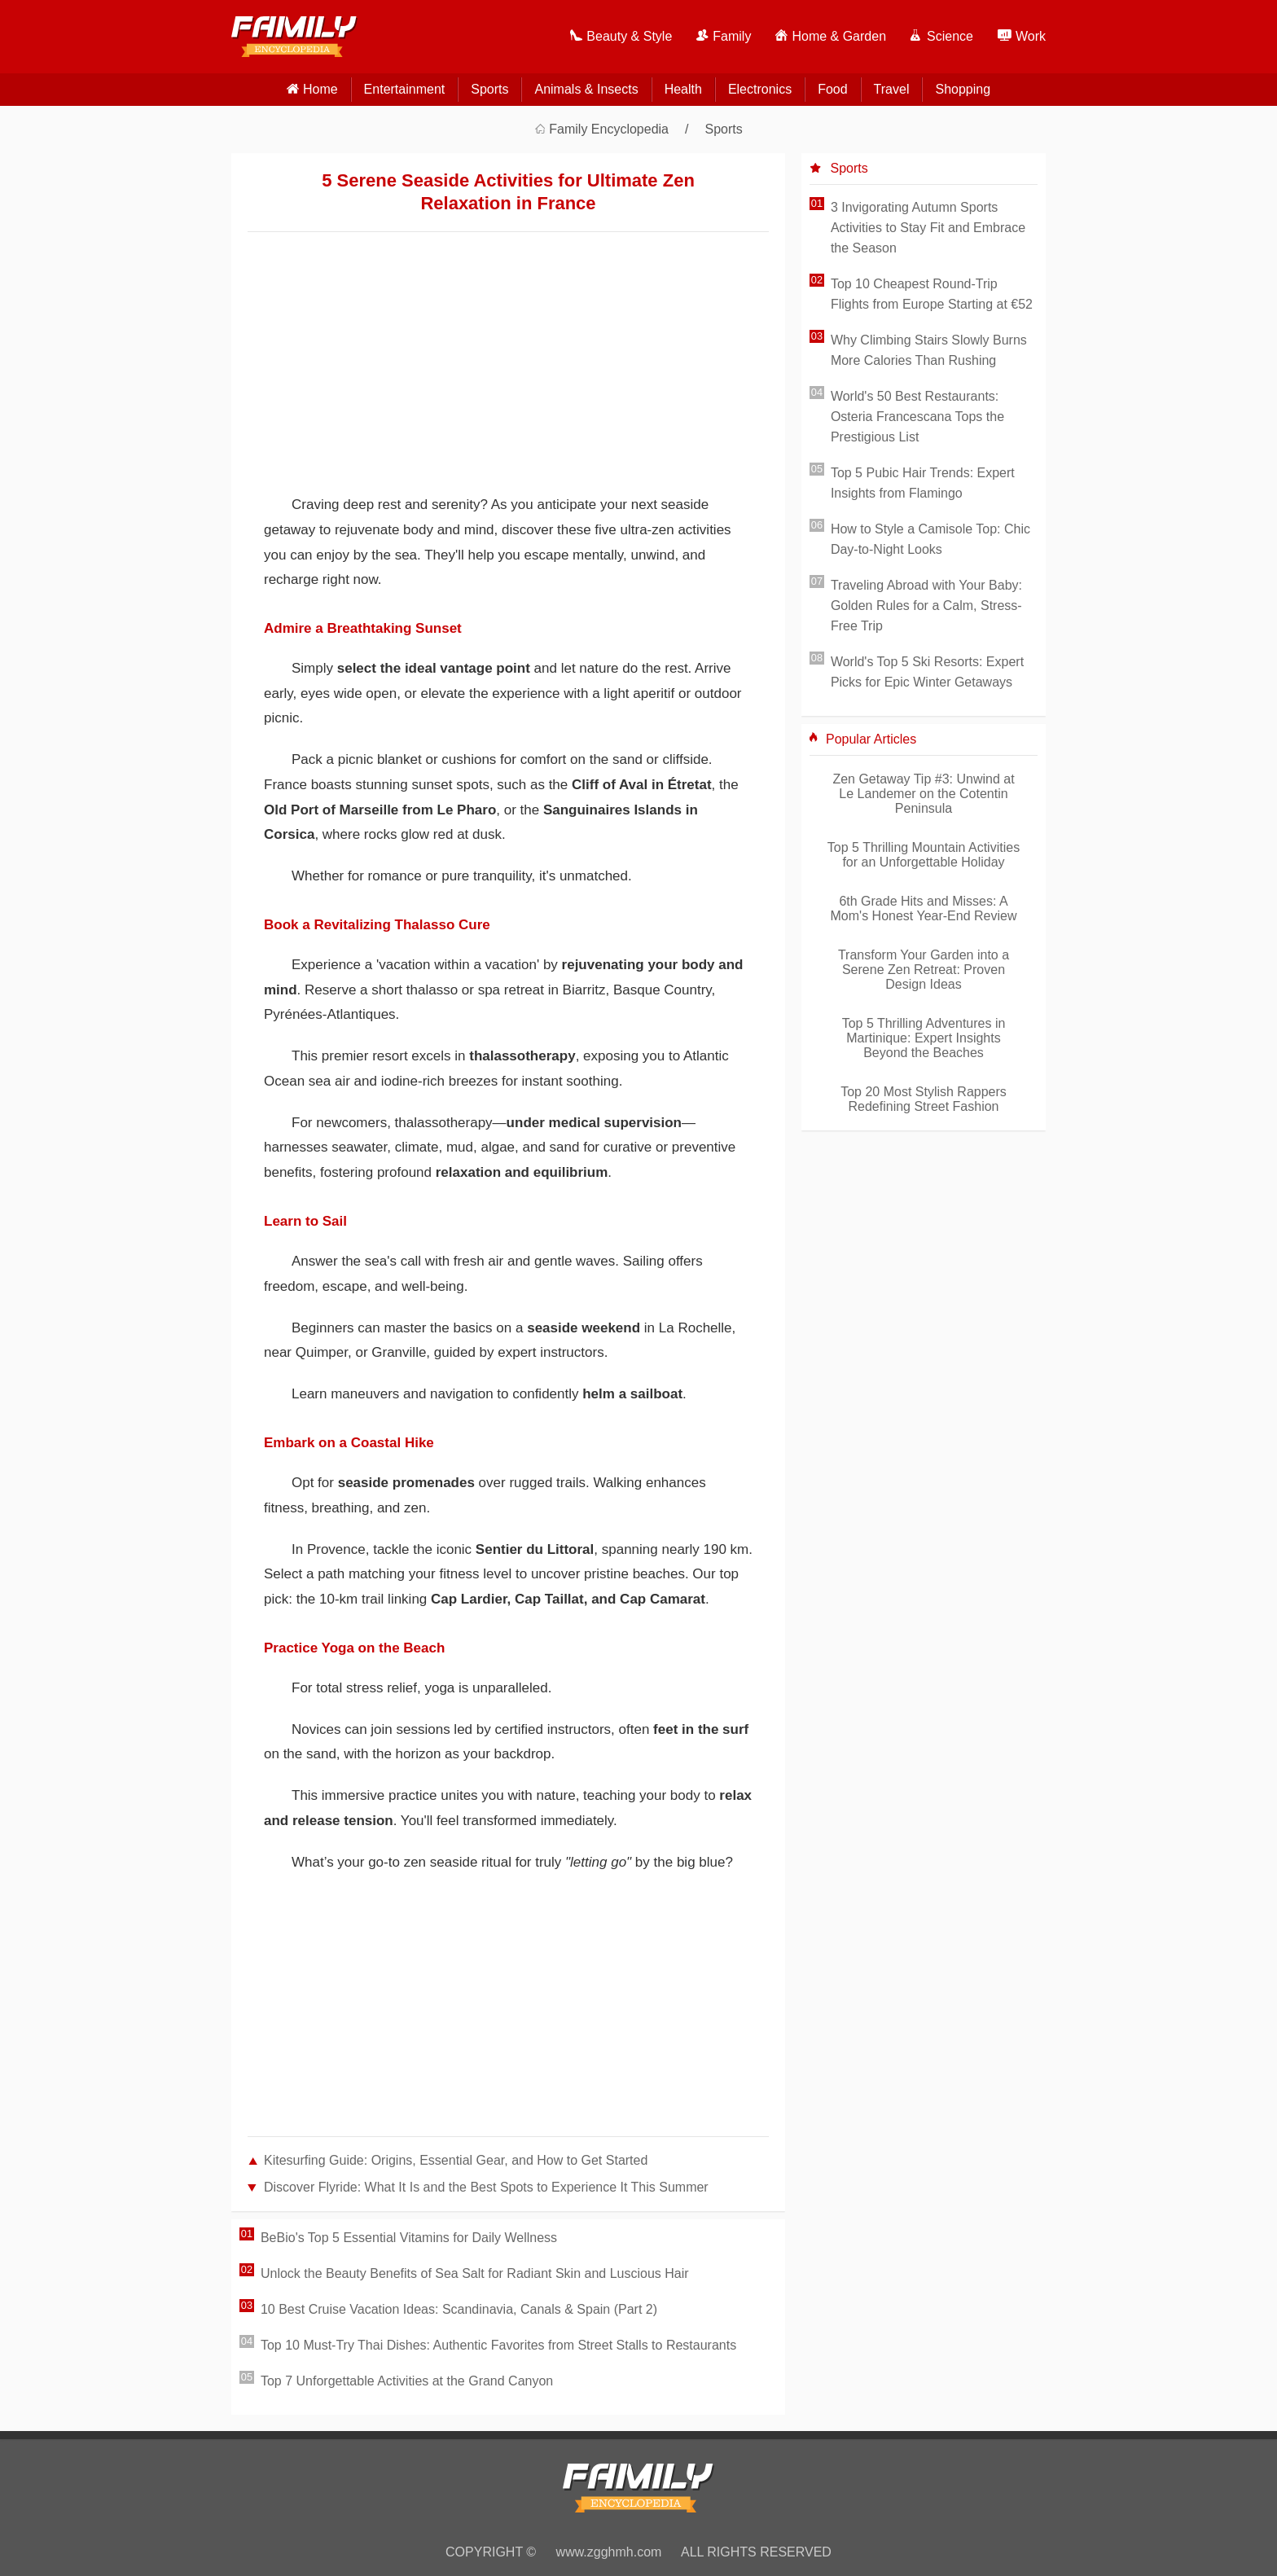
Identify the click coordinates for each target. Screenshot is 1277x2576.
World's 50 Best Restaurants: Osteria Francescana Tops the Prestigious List (917, 416)
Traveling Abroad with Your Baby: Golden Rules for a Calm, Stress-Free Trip (926, 605)
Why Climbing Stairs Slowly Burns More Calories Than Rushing (929, 350)
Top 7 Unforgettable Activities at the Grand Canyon (407, 2381)
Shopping (962, 89)
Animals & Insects (586, 89)
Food (832, 89)
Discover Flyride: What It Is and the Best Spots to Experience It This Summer (486, 2187)
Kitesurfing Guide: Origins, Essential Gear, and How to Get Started (455, 2160)
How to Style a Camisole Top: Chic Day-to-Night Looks (930, 539)
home (320, 89)
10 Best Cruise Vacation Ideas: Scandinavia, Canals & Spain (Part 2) (459, 2309)
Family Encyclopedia (609, 129)
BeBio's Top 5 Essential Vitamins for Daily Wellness (409, 2238)
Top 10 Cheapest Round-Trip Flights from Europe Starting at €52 (932, 294)
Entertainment (404, 89)
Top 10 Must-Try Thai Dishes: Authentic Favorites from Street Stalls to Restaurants (498, 2345)
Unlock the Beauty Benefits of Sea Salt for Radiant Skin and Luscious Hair (475, 2273)
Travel (892, 89)
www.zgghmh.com (609, 2552)
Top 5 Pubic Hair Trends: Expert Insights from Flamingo (923, 483)
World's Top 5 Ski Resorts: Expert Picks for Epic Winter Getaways (927, 672)
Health (683, 89)
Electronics (760, 89)
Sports (489, 89)
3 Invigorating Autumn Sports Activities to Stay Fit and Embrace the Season (928, 227)
